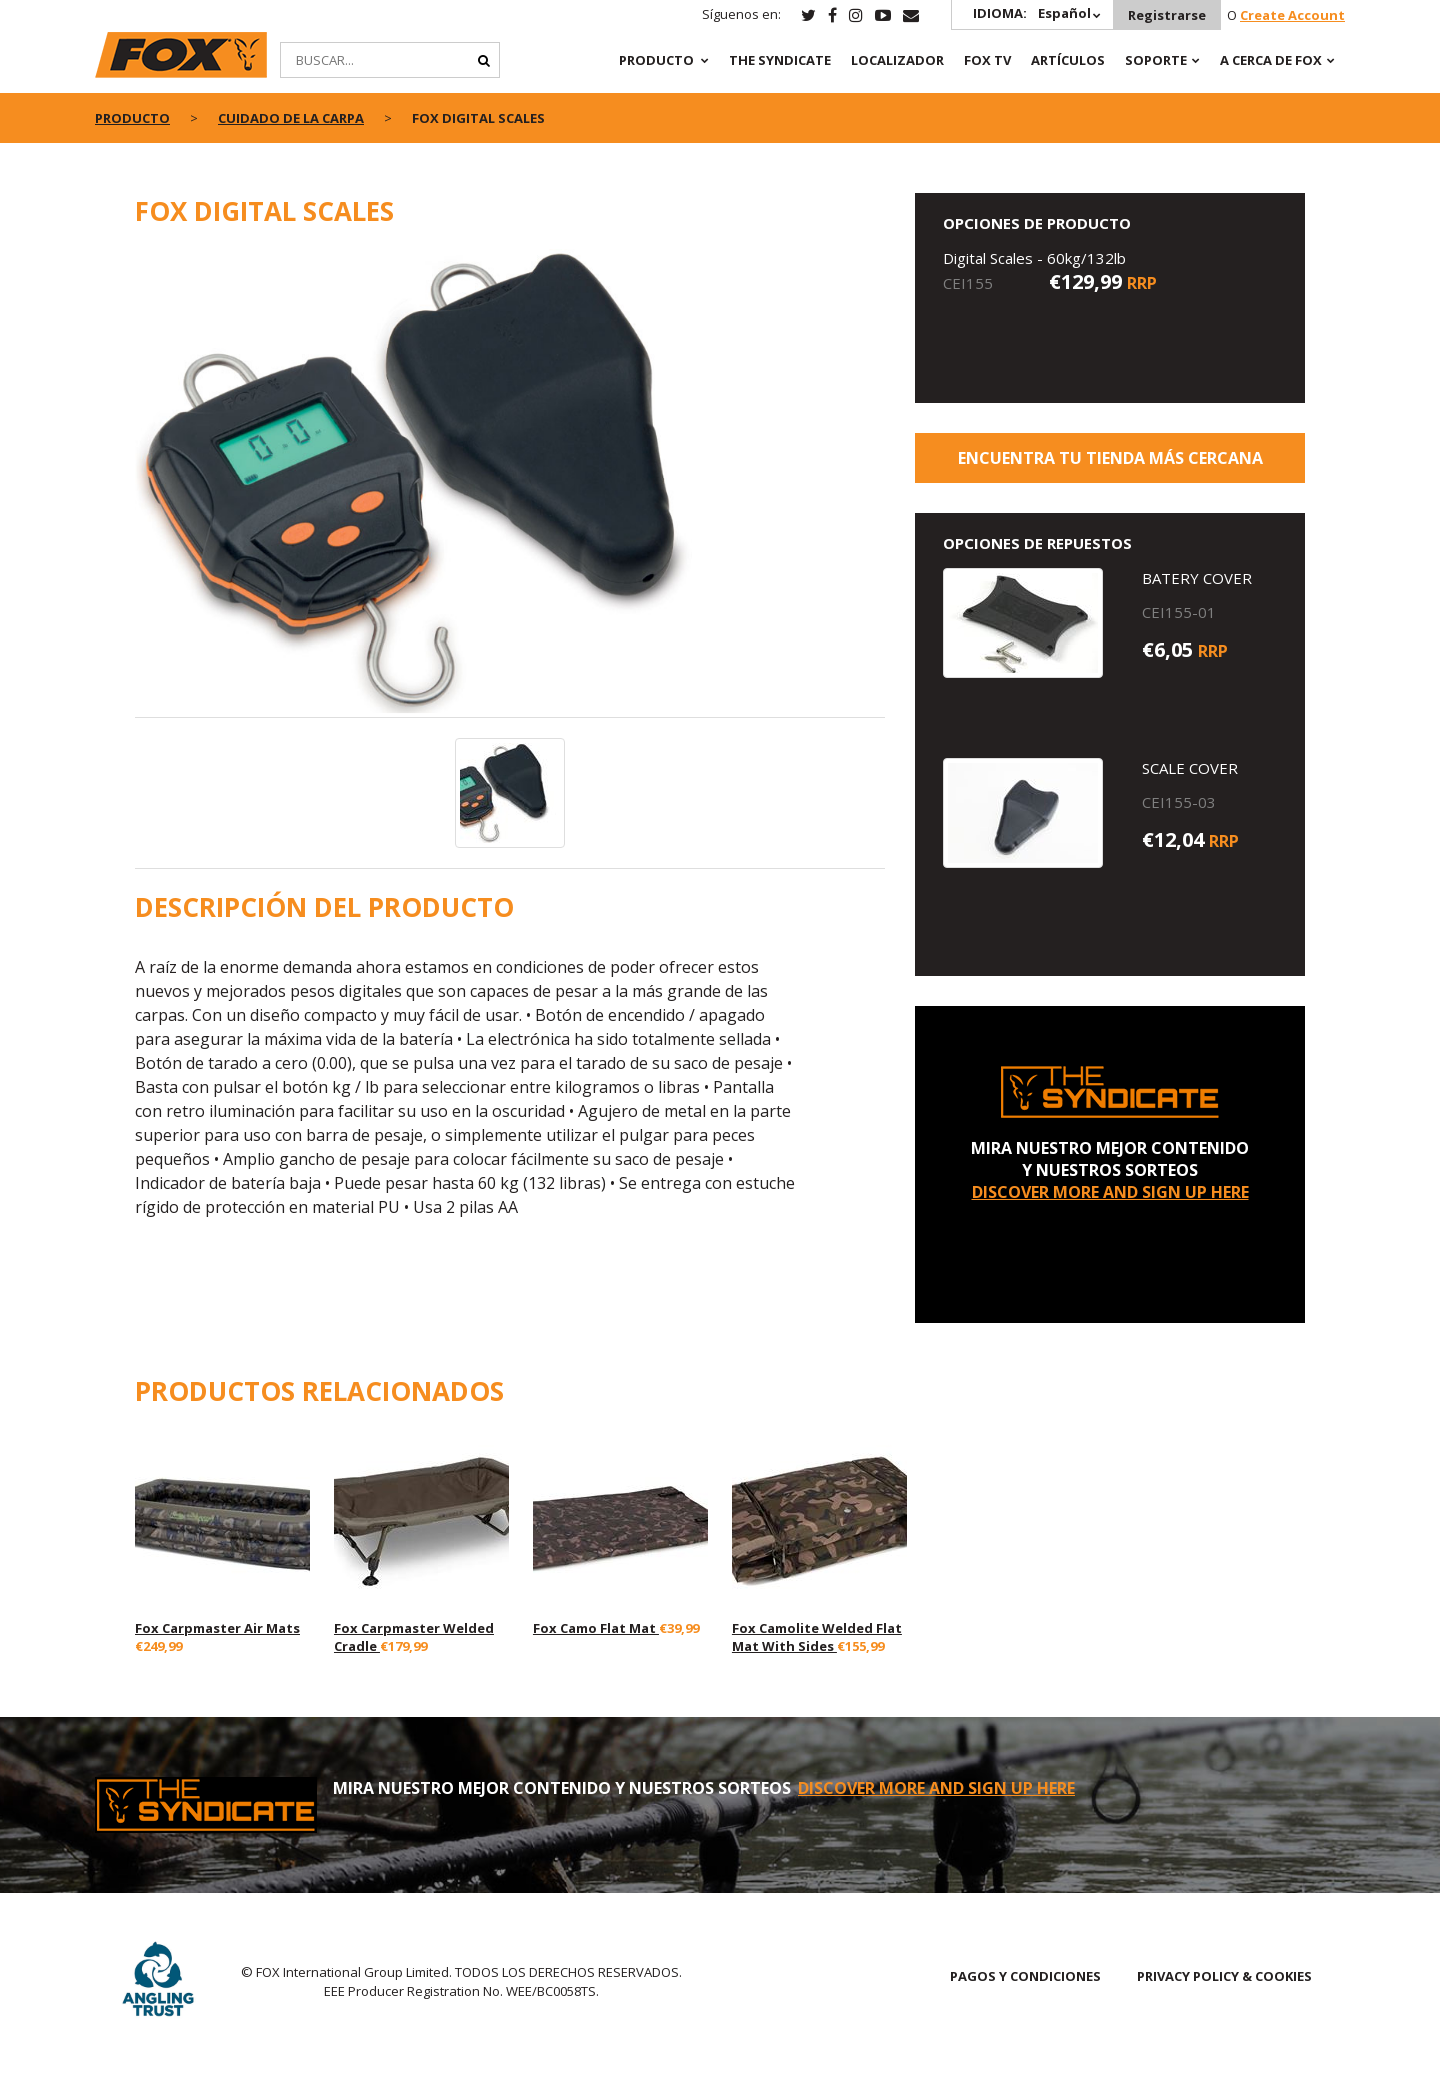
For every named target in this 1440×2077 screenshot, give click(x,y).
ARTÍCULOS (1068, 60)
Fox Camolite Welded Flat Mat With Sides (817, 1637)
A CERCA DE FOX (1271, 60)
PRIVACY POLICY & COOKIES (1224, 1976)
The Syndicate (780, 60)
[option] (510, 483)
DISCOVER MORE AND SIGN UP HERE (1110, 1192)
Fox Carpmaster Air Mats (217, 1628)
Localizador (897, 60)
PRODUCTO (656, 60)
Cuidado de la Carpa (291, 118)
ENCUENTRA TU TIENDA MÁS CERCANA (1110, 458)
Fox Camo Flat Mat (596, 1628)
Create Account (1292, 15)
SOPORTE (1156, 60)
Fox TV (987, 60)
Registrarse (1167, 15)
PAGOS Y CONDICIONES (1025, 1976)
